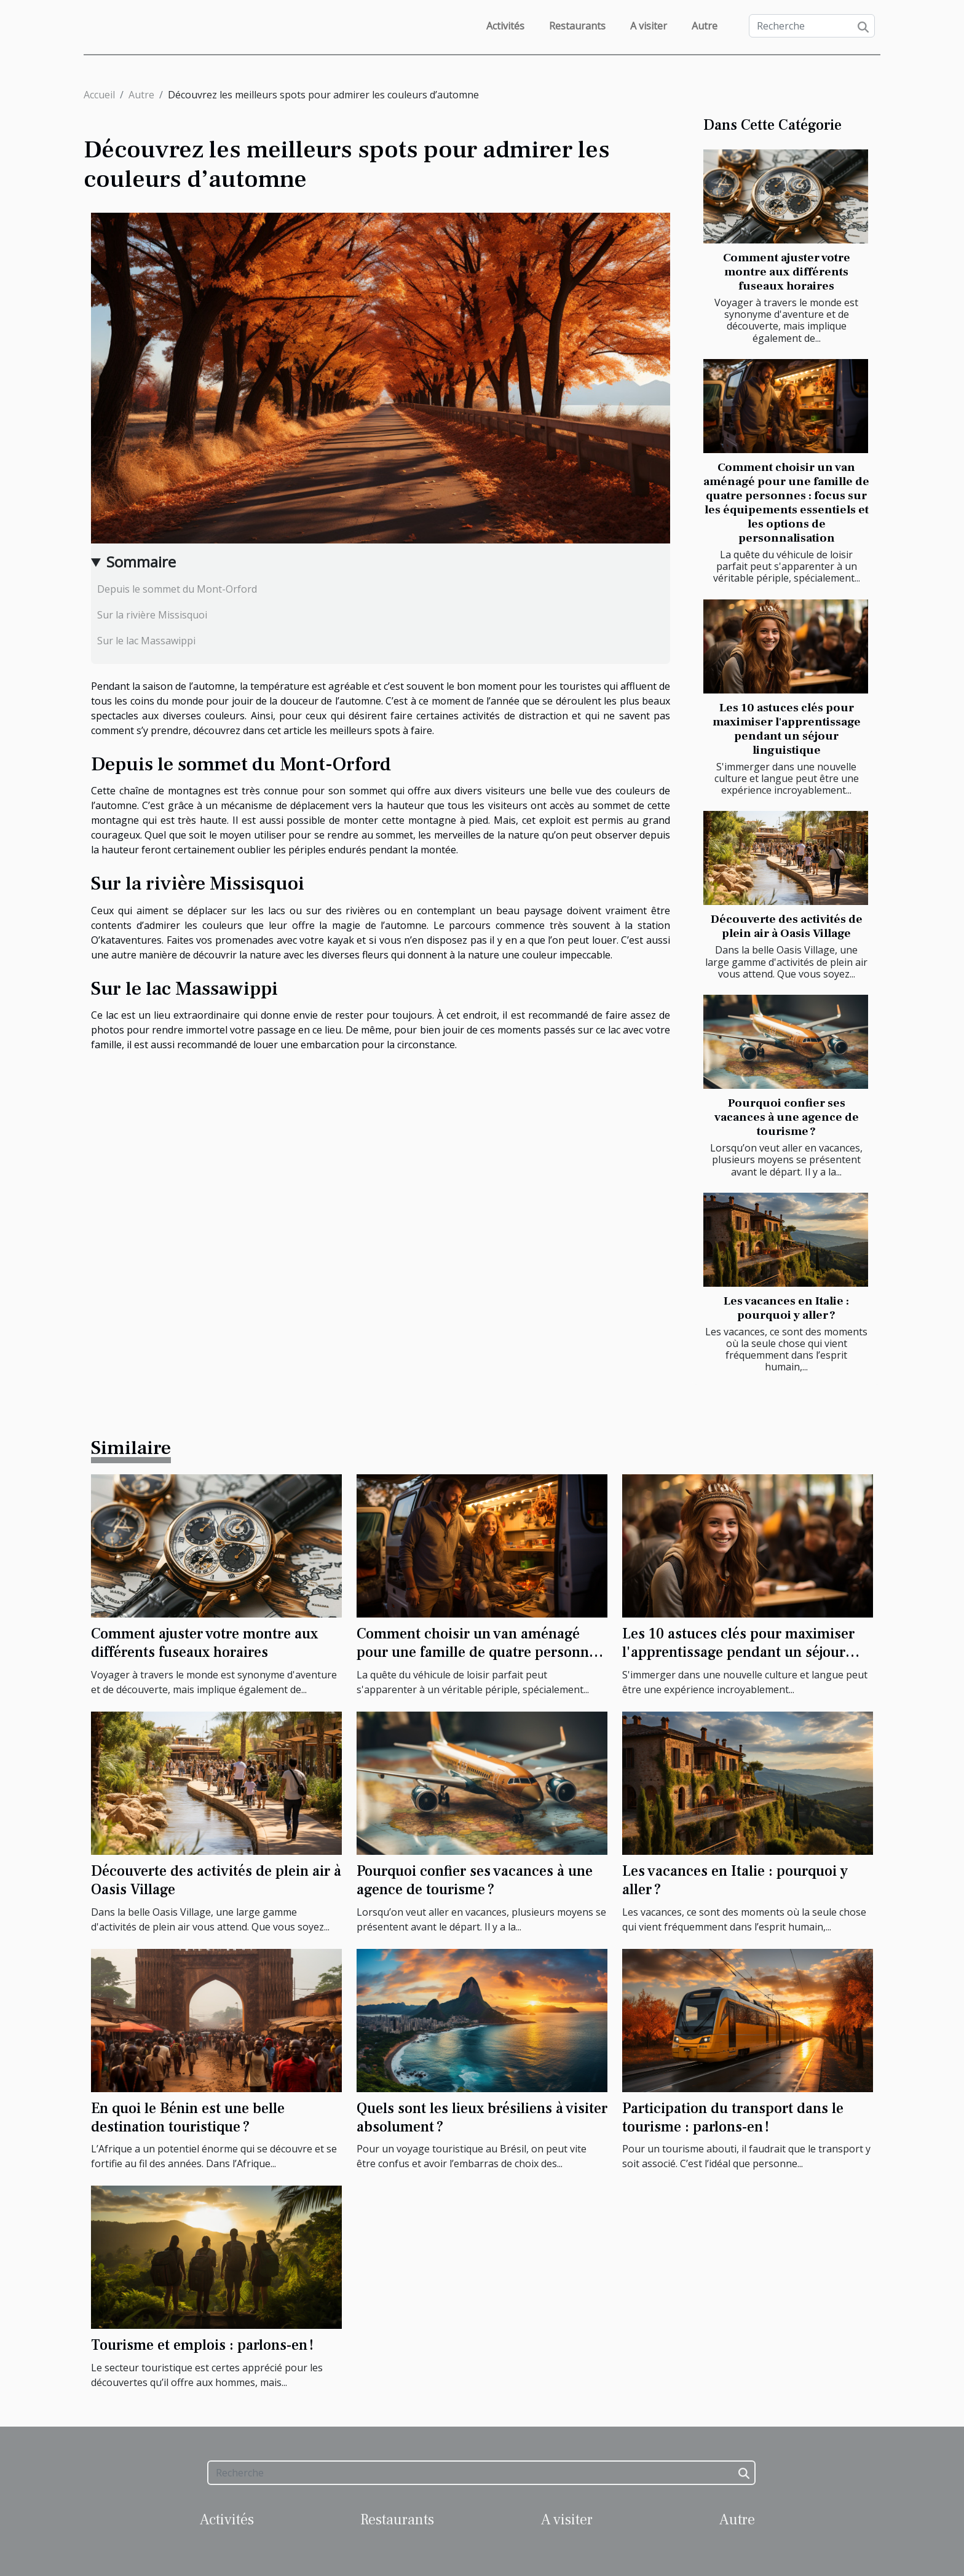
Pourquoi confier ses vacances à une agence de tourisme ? (786, 1117)
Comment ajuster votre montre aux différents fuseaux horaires (786, 271)
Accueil (99, 94)
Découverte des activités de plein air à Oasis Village (787, 926)
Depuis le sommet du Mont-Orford (177, 589)
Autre (704, 26)
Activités (505, 26)
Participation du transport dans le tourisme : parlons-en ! (733, 2117)
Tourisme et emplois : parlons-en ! (202, 2345)
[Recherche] (812, 26)
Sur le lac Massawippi (146, 640)
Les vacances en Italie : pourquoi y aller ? (786, 1308)
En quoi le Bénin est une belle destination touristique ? (188, 2117)
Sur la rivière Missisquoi (152, 615)
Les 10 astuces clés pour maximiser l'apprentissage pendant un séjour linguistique (787, 728)
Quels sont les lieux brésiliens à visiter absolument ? (482, 2117)
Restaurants (577, 26)
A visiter (648, 26)
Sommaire (141, 561)
